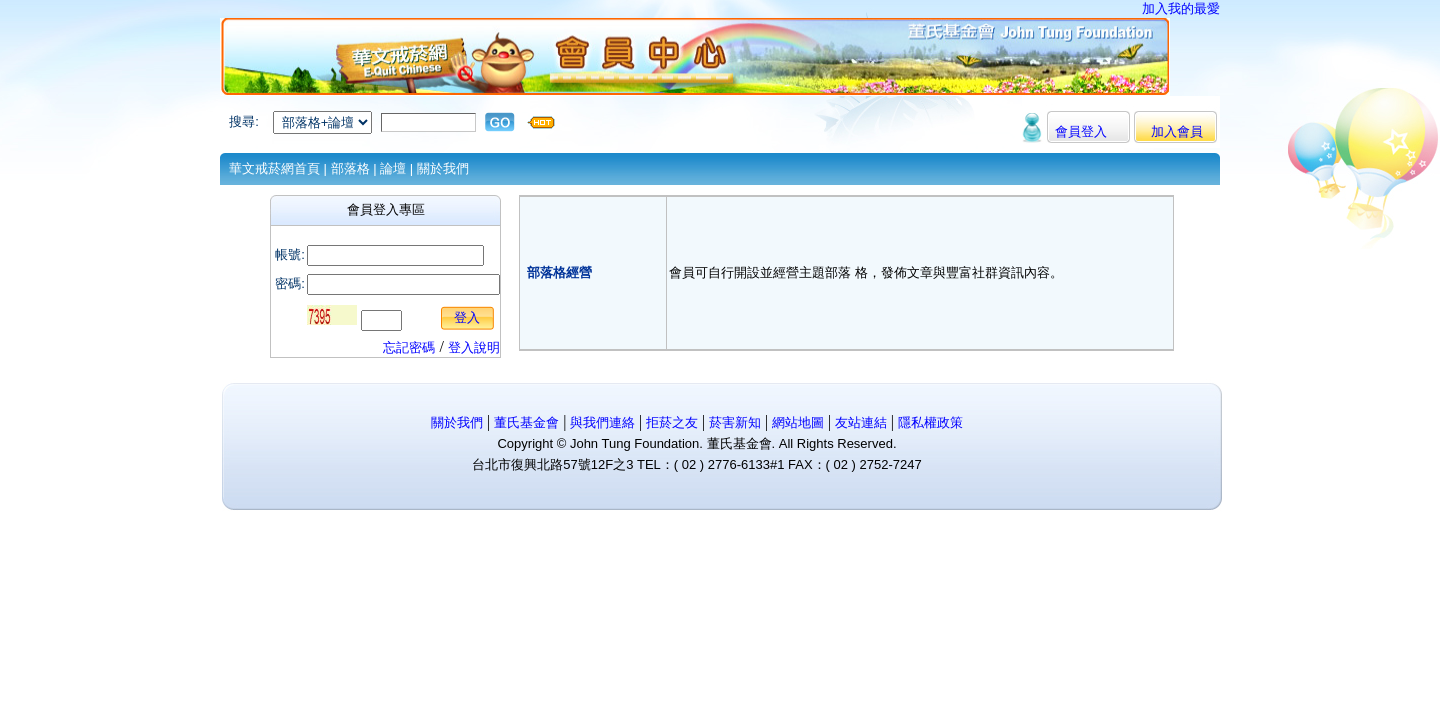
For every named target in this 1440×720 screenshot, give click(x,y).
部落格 (350, 168)
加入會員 (1177, 131)
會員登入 (1081, 131)
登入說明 (474, 347)
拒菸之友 (670, 422)
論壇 (393, 168)
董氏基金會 (526, 422)
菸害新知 (735, 422)
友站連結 (863, 422)
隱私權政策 (930, 422)
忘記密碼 (409, 347)
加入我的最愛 (1181, 8)
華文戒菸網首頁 (274, 168)
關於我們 (443, 168)
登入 (467, 317)
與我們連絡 (600, 422)
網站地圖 (800, 422)
